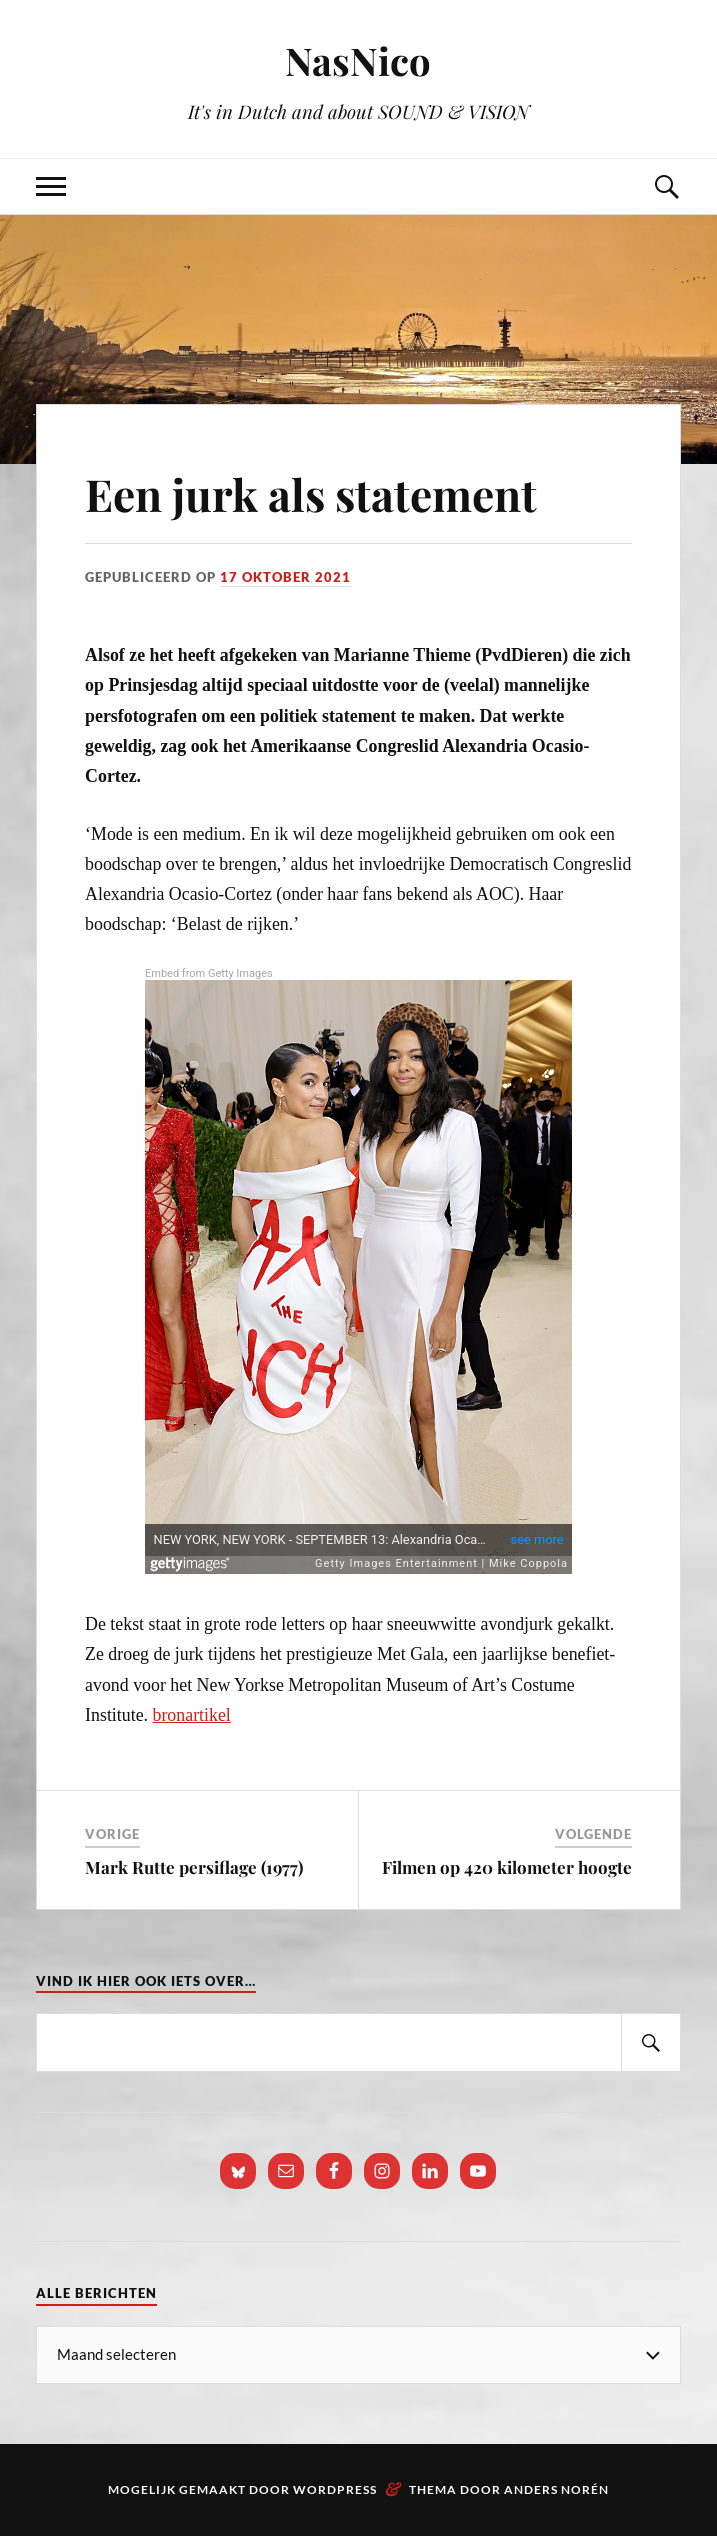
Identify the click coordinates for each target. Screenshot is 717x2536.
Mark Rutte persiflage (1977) (194, 1867)
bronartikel (192, 1715)
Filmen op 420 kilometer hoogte (507, 1867)
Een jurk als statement (311, 493)
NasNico (358, 60)
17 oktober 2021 (285, 577)
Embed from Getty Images (209, 973)
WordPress (335, 2489)
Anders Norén (556, 2489)
